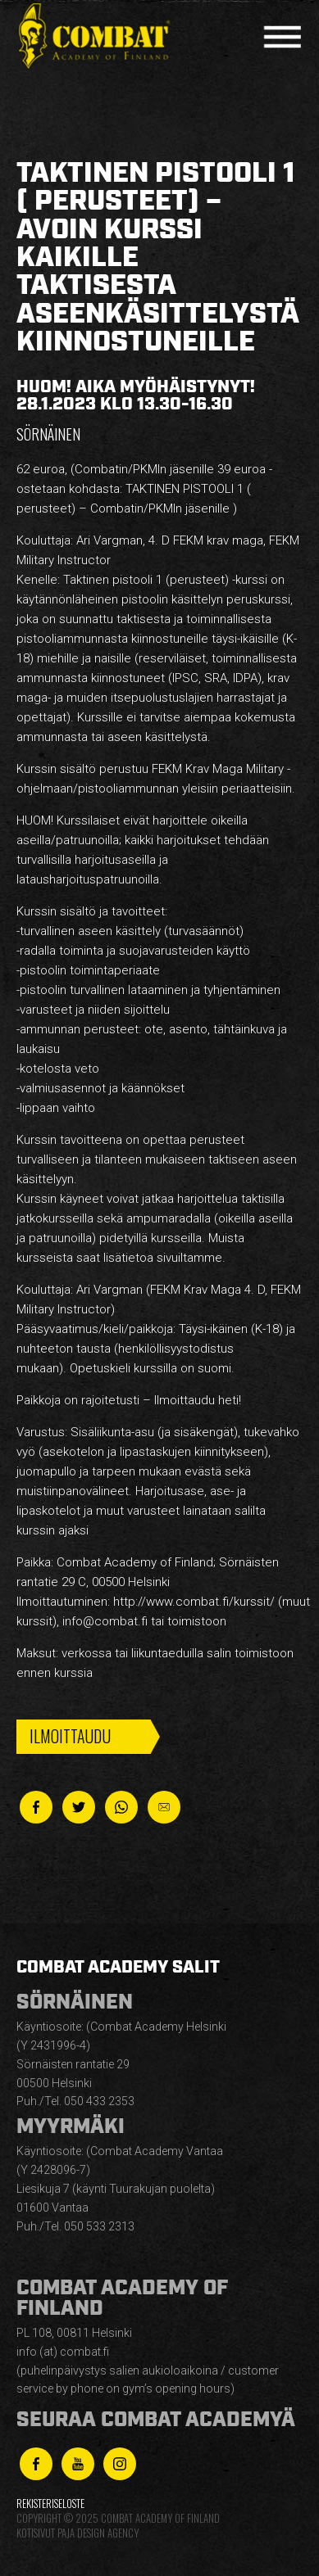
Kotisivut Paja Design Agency (77, 2533)
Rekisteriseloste (50, 2503)
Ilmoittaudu (70, 1736)
